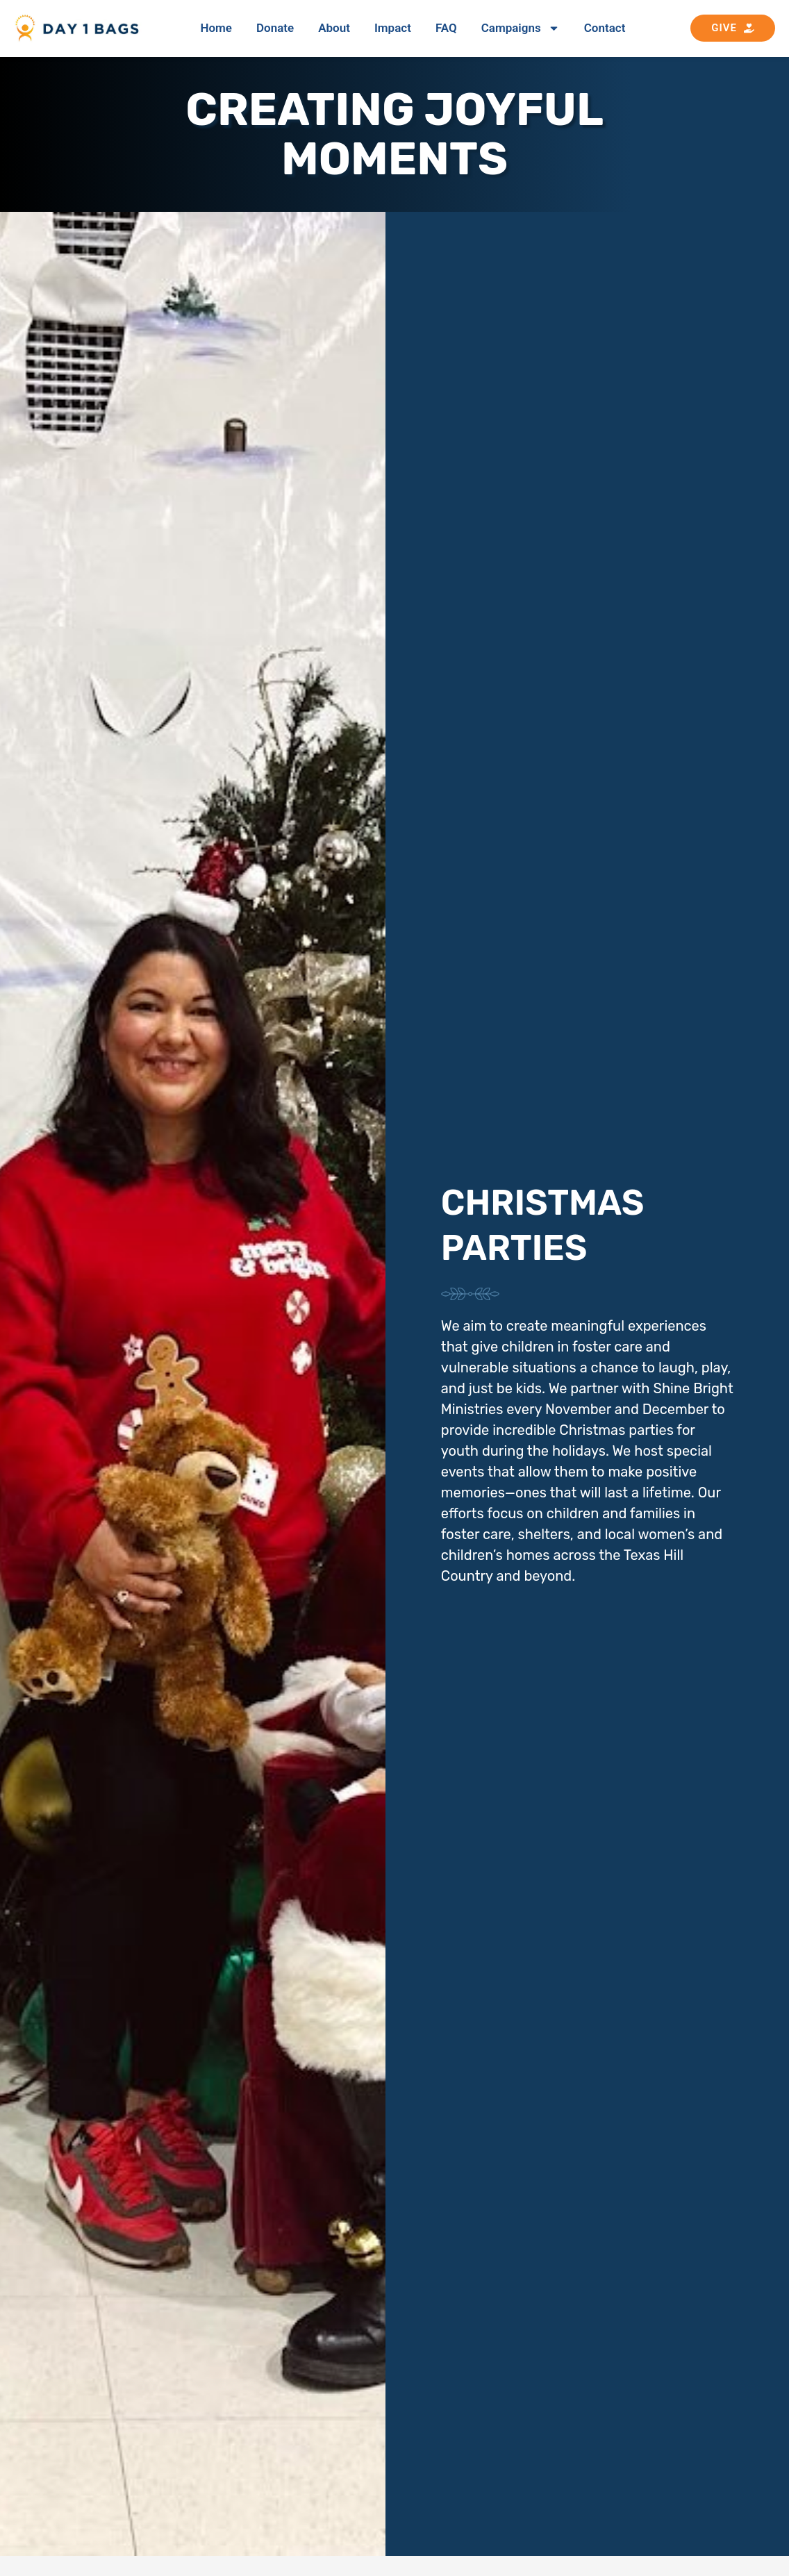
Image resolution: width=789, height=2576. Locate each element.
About (334, 28)
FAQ (446, 28)
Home (216, 28)
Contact (605, 28)
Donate (275, 28)
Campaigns (520, 28)
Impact (392, 28)
